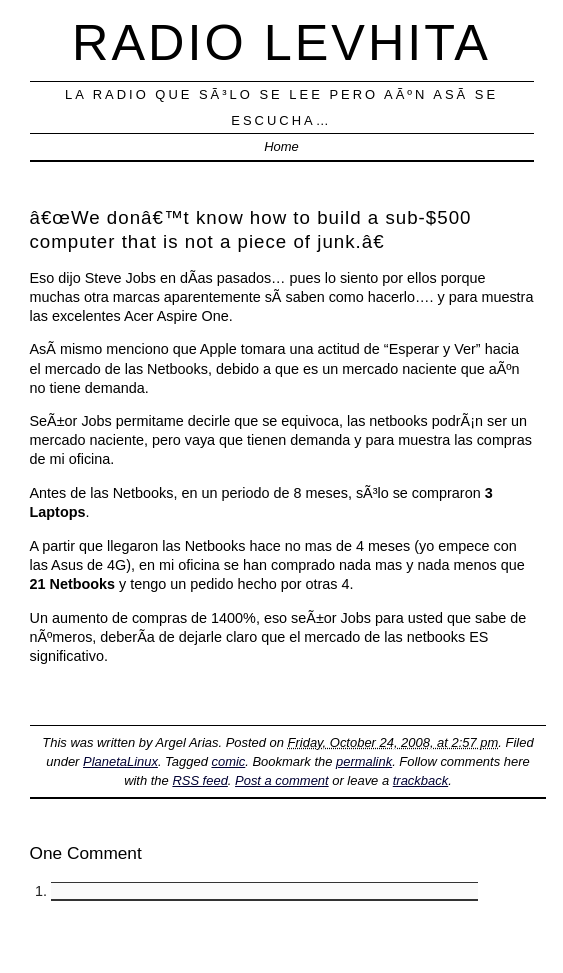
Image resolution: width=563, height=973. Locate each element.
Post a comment (282, 780)
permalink (364, 761)
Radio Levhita (281, 42)
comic (228, 761)
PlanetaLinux (120, 761)
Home (281, 146)
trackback (420, 780)
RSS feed (199, 780)
